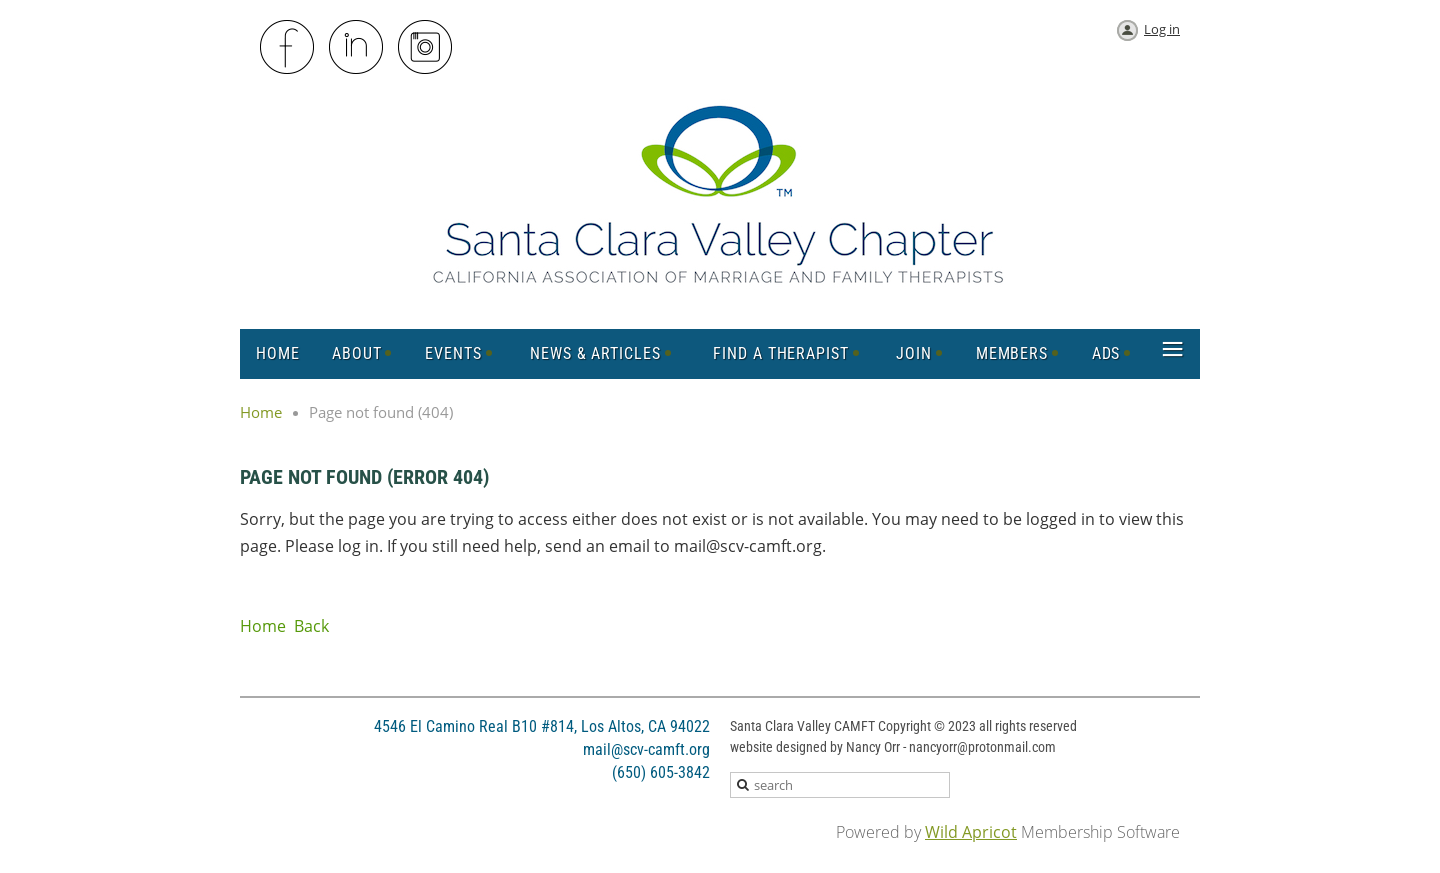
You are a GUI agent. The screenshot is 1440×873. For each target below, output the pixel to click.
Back (311, 626)
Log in (1162, 29)
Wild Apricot (971, 832)
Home (261, 412)
